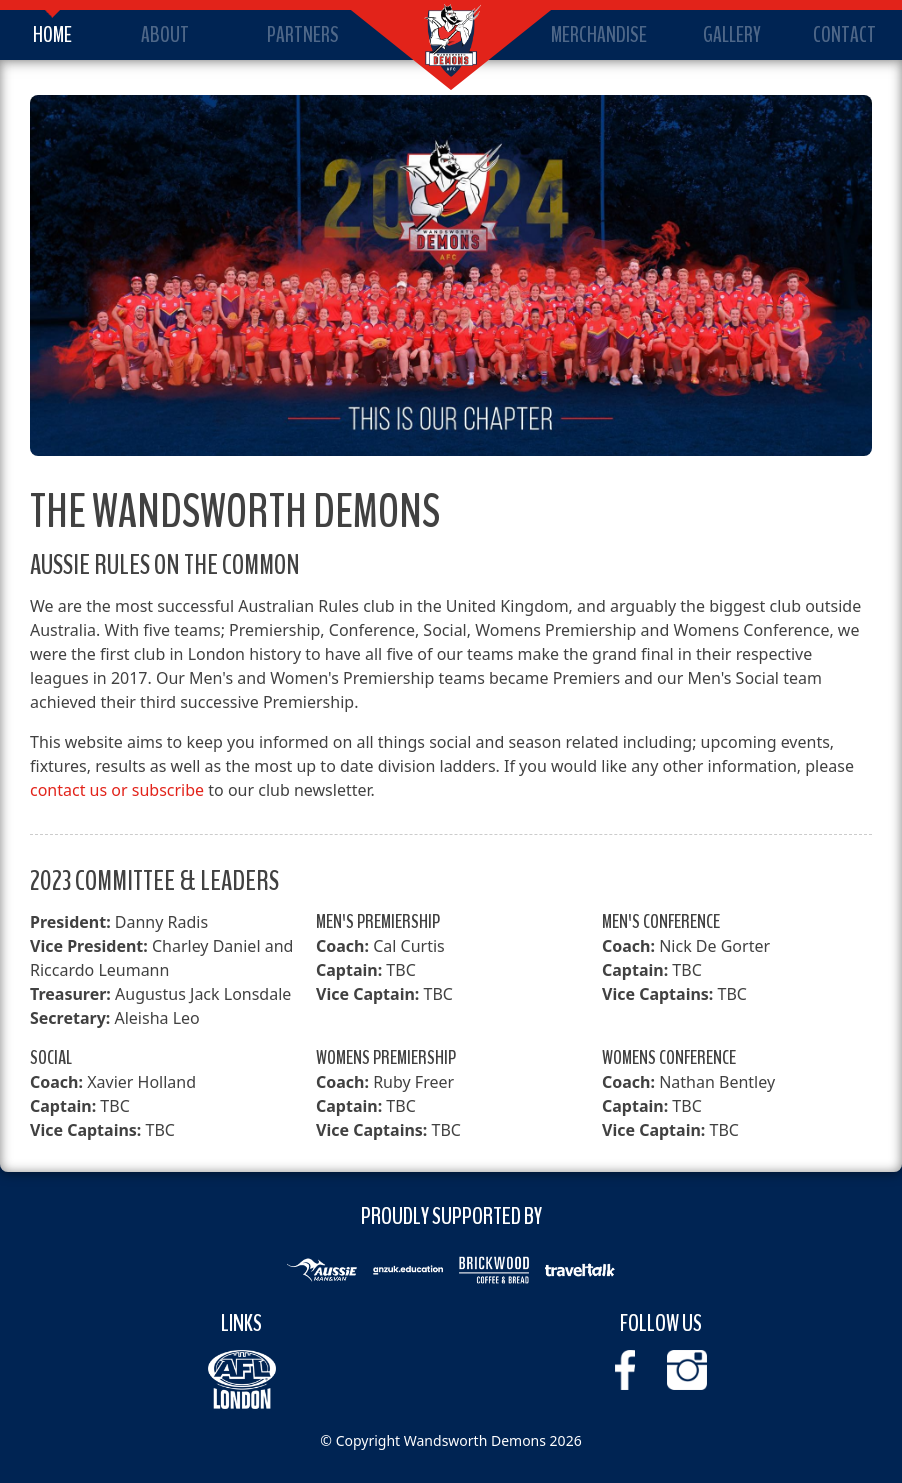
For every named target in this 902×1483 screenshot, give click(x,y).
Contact (844, 35)
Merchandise (599, 35)
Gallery (732, 35)
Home (52, 35)
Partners (303, 35)
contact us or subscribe (117, 790)
